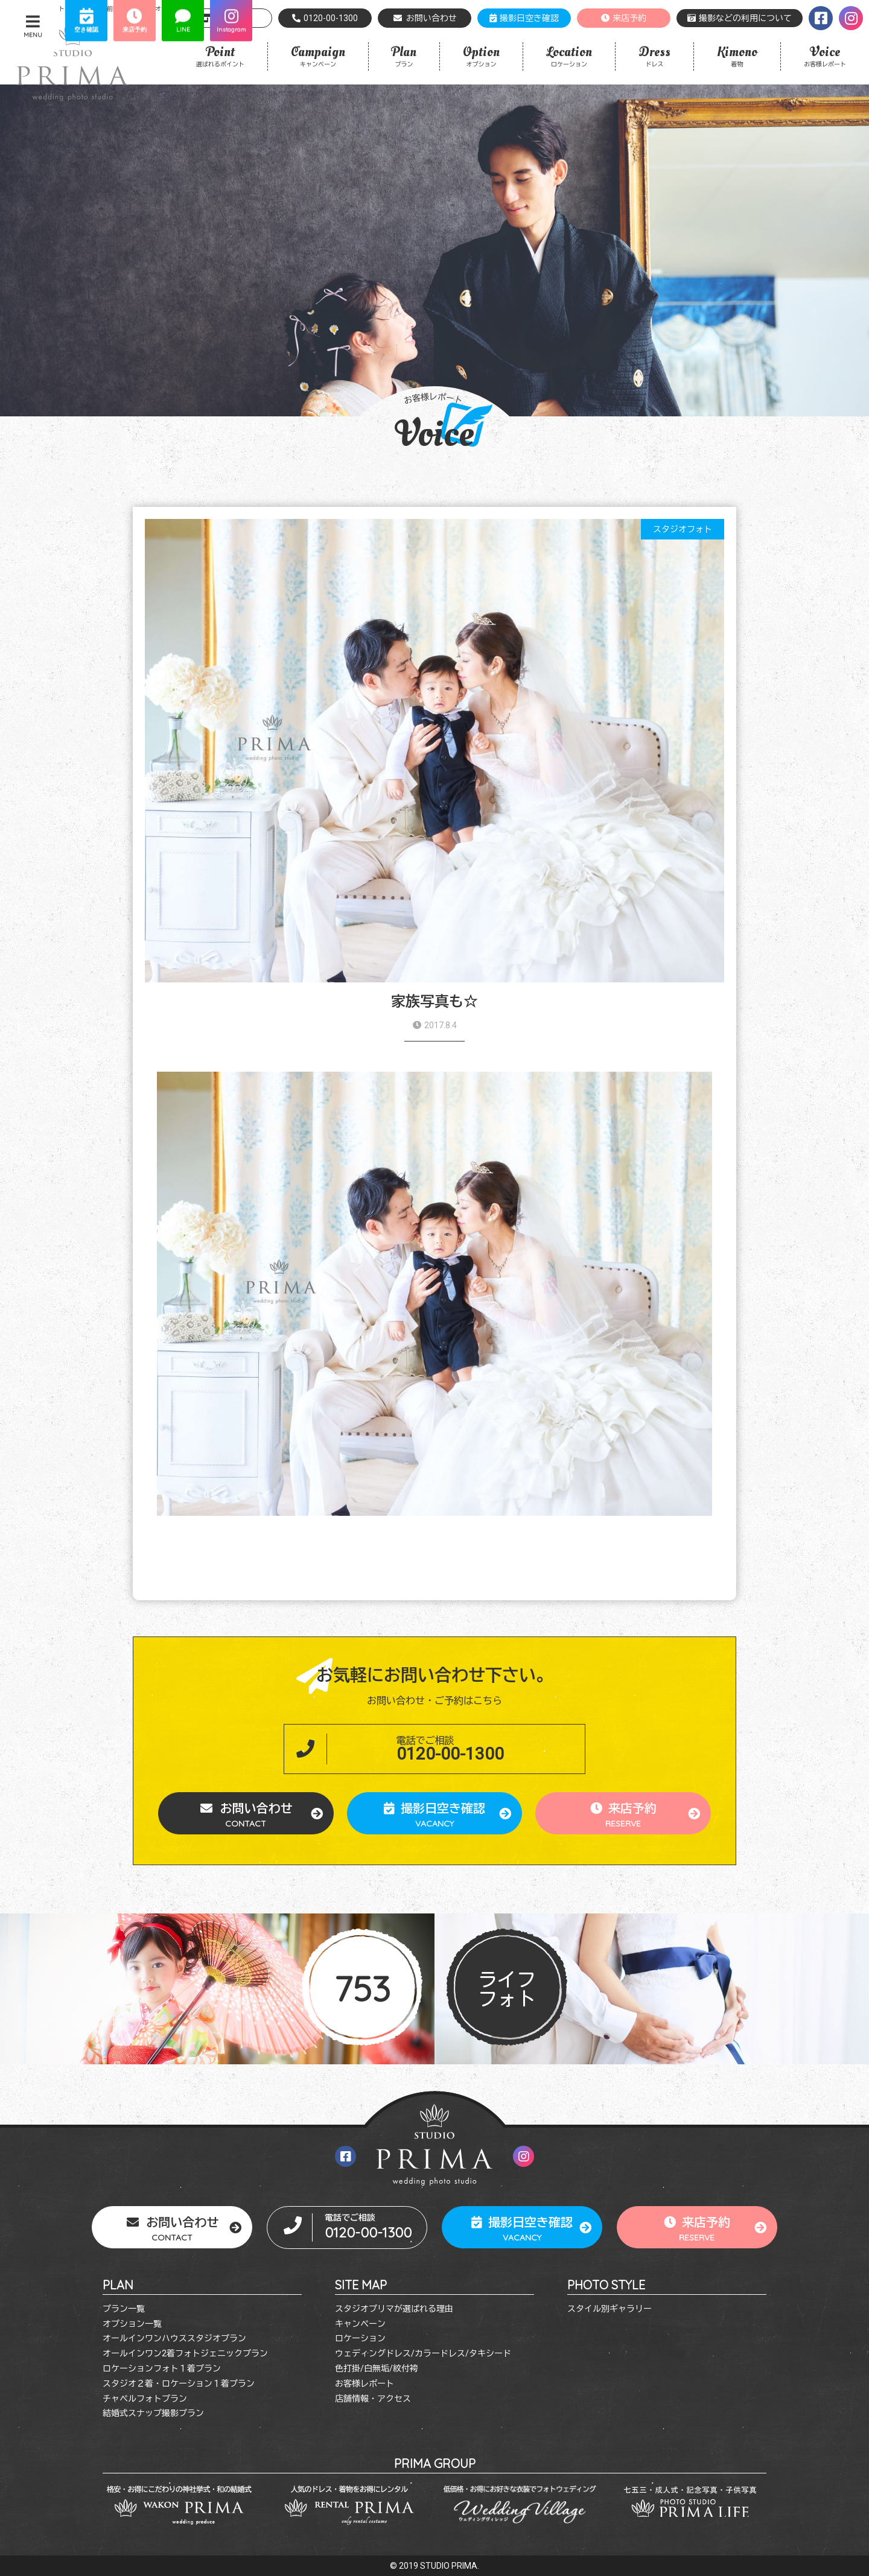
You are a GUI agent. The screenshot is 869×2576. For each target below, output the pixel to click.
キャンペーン (318, 55)
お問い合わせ (424, 18)
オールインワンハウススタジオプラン (174, 2338)
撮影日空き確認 (524, 18)
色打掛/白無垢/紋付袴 (376, 2368)
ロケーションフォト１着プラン (162, 2368)
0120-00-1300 (325, 18)
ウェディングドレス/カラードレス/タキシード (423, 2353)
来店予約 (623, 18)
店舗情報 (225, 18)
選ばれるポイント (220, 55)
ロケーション (569, 55)
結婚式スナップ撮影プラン (153, 2413)
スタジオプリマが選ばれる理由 (394, 2309)
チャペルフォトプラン (145, 2398)
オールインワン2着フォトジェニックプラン (185, 2353)
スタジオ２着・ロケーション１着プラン (179, 2383)
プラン (404, 55)
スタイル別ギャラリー (609, 2309)
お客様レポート (825, 55)
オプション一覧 (132, 2324)
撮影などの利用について (739, 18)
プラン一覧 (124, 2309)
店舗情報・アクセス (373, 2398)
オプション (481, 55)
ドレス (654, 55)
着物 (737, 55)
